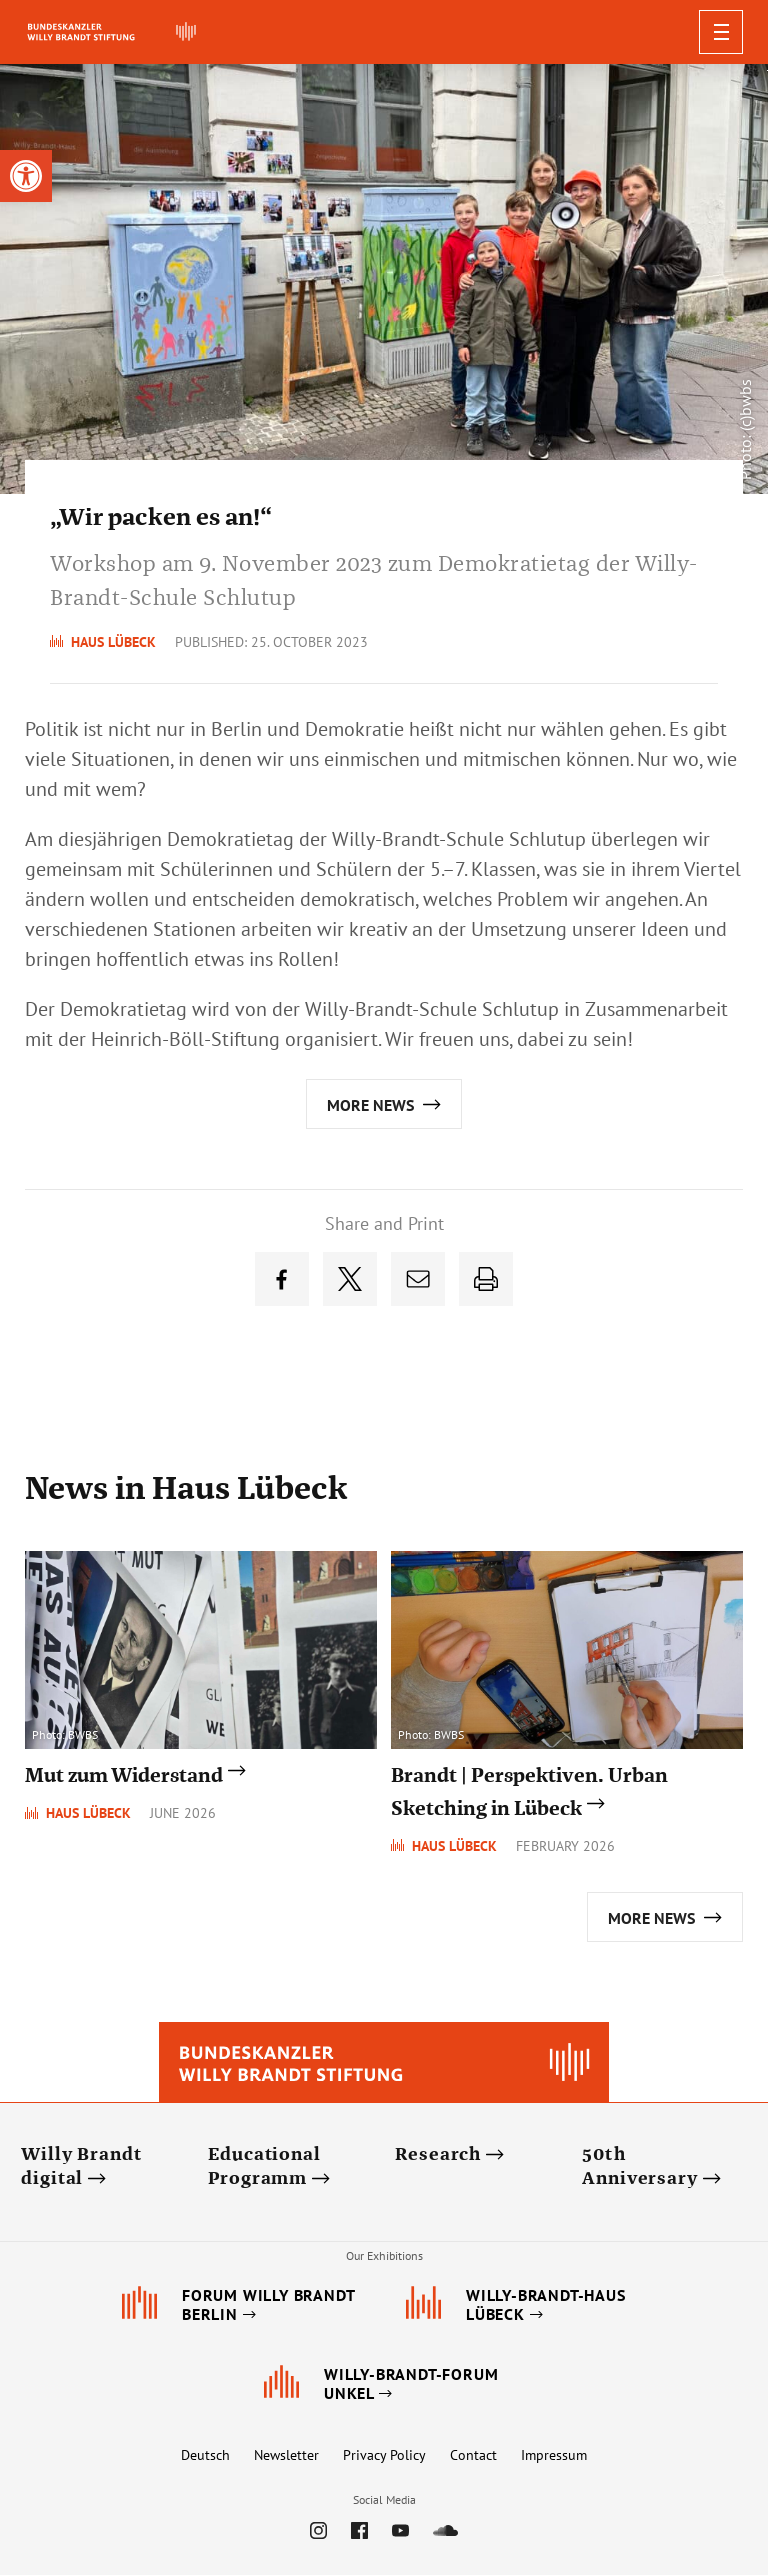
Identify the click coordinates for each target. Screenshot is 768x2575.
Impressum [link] (554, 2455)
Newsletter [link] (286, 2455)
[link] (26, 176)
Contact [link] (473, 2455)
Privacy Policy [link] (384, 2455)
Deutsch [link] (205, 2455)
